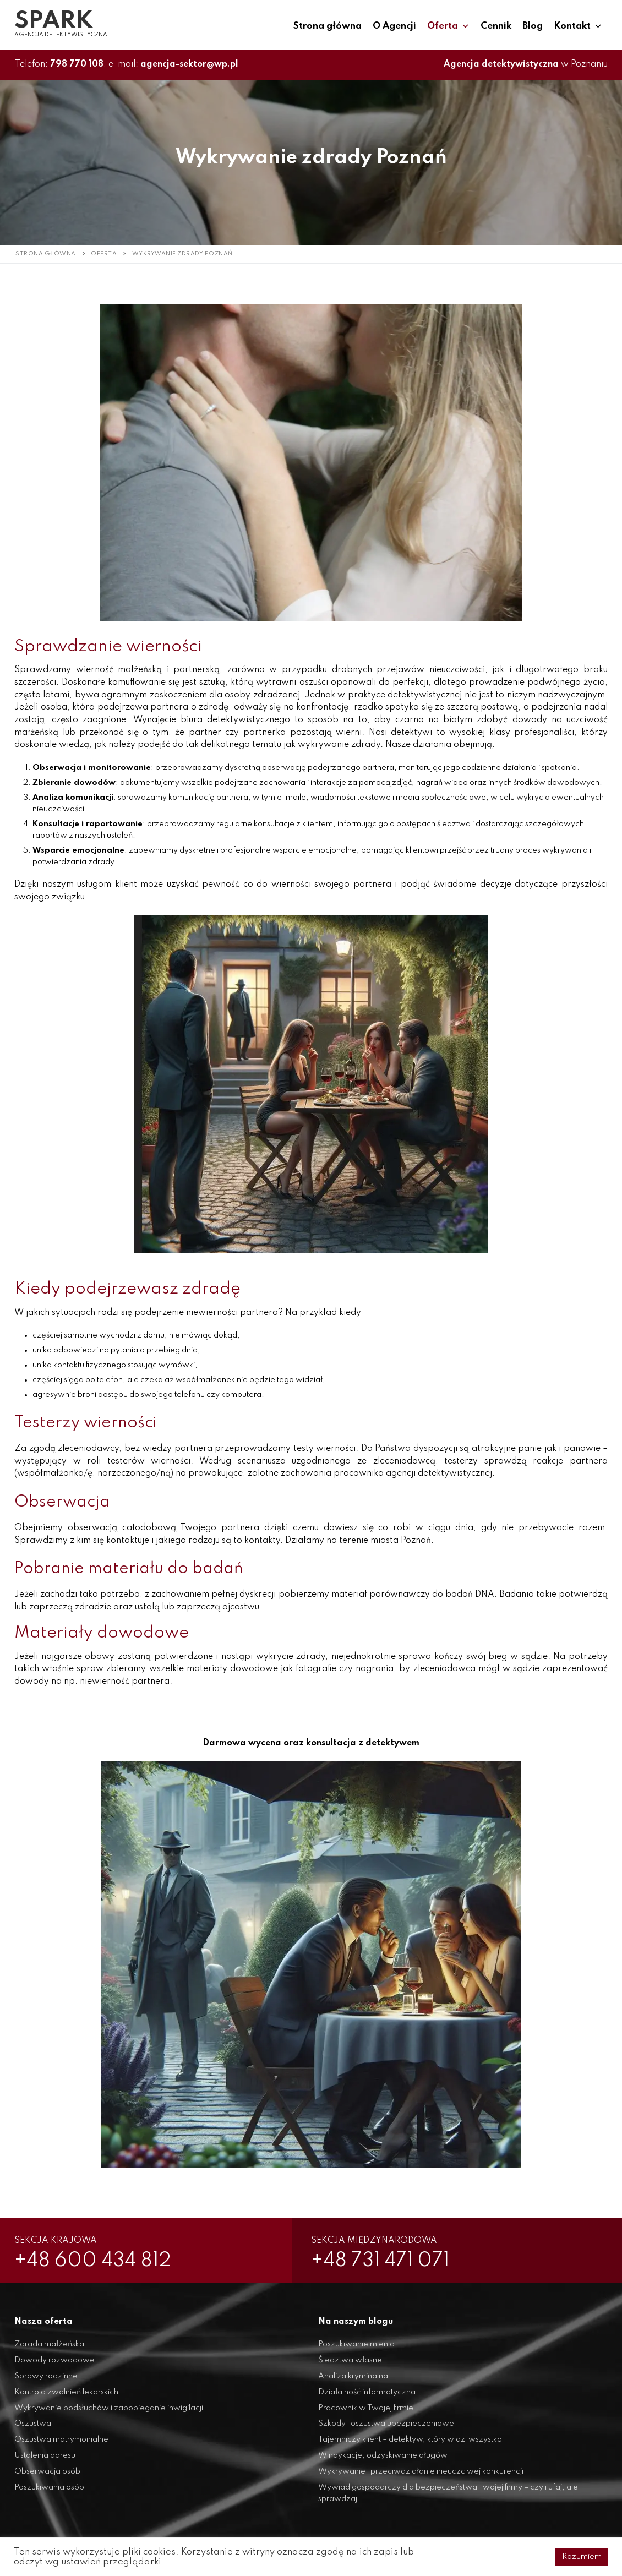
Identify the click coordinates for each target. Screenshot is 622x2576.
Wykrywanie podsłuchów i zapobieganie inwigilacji (108, 2413)
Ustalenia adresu (44, 2461)
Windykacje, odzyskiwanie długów (383, 2461)
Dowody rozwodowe (54, 2366)
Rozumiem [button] (582, 2557)
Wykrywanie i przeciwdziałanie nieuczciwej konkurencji (420, 2477)
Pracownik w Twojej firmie (365, 2413)
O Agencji (394, 26)
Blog (532, 26)
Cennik (496, 26)
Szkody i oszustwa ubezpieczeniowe (386, 2429)
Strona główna (327, 26)
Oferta (448, 26)
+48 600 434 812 (108, 2264)
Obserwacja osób (47, 2477)
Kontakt (578, 26)
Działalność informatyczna (367, 2398)
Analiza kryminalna (353, 2382)
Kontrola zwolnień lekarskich (66, 2398)
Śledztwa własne (350, 2366)
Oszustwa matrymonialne (61, 2445)
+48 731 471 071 (394, 2264)
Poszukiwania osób (49, 2493)
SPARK (53, 21)
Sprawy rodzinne (46, 2382)
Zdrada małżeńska (49, 2350)
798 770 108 (76, 64)
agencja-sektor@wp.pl (189, 64)
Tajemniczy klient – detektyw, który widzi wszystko (410, 2445)
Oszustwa (32, 2429)
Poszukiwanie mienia (356, 2350)
